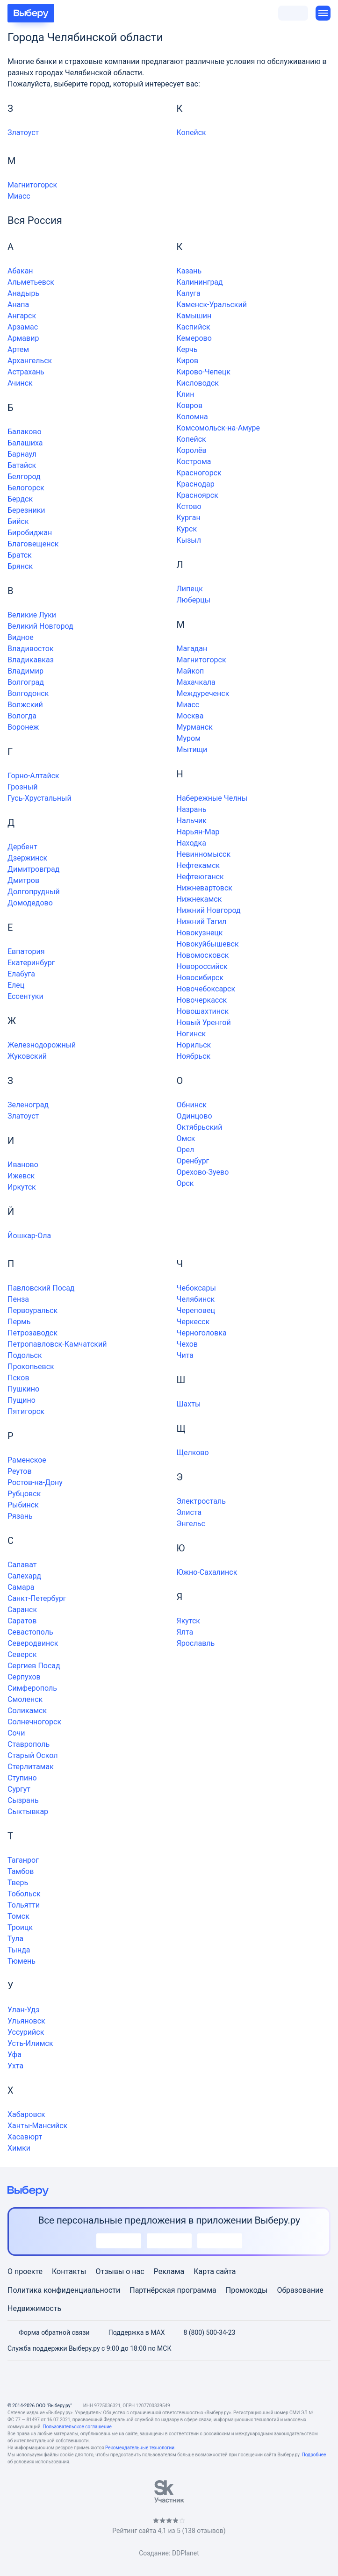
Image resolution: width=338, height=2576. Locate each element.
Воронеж (23, 727)
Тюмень (21, 1961)
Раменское (26, 1460)
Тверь (17, 1882)
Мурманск (195, 727)
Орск (185, 1183)
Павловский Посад (41, 1288)
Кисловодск (198, 383)
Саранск (22, 1609)
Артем (18, 349)
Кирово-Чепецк (203, 371)
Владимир (25, 671)
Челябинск (196, 1299)
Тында (18, 1949)
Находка (191, 843)
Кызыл (189, 540)
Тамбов (20, 1871)
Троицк (20, 1927)
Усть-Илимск (30, 2043)
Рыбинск (23, 1504)
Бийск (18, 521)
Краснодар (196, 484)
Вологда (21, 715)
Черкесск (193, 1321)
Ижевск (21, 1175)
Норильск (194, 1044)
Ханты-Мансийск (37, 2125)
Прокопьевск (30, 1366)
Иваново (22, 1164)
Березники (26, 510)
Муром (189, 738)
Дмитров (23, 880)
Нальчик (192, 820)
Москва (190, 715)
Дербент (22, 846)
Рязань (20, 1516)
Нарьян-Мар (198, 831)
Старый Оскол (32, 1755)
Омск (186, 1138)
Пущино (21, 1400)
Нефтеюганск (200, 876)
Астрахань (25, 371)
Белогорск (25, 487)
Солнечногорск (34, 1721)
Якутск (189, 1620)
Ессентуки (25, 996)
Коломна (192, 416)
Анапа (18, 304)
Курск (187, 528)
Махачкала (196, 682)
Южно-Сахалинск (207, 1572)
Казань (189, 270)
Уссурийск (25, 2032)
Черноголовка (202, 1332)
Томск (18, 1916)
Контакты (69, 2271)
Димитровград (33, 869)
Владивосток (30, 648)
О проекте (25, 2271)
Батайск (21, 465)
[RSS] (214, 2381)
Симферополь (32, 1688)
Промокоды (247, 2290)
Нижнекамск (199, 899)
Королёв (192, 450)
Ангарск (21, 315)
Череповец (196, 1310)
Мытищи (192, 749)
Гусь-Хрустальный (39, 798)
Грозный (22, 786)
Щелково (193, 1452)
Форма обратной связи (48, 2332)
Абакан (20, 270)
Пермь (18, 1321)
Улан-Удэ (23, 2009)
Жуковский (27, 1056)
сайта (226, 2271)
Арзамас (22, 327)
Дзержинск (27, 858)
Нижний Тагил (202, 921)
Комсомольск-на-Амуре (218, 427)
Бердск (20, 499)
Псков (18, 1377)
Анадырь (23, 293)
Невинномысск (204, 854)
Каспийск (193, 327)
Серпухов (24, 1676)
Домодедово (30, 902)
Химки (18, 2148)
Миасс (18, 196)
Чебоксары (196, 1288)
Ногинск (191, 1033)
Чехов (187, 1344)
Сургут (18, 1789)
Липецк (190, 588)
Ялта (185, 1632)
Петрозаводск (32, 1332)
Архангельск (29, 360)
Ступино (22, 1777)
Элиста (189, 1512)
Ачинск (20, 383)
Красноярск (197, 495)
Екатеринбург (31, 962)
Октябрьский (200, 1127)
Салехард (24, 1575)
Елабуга (21, 973)
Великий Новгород (40, 626)
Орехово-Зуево (203, 1172)
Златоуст (23, 132)
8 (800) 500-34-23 (203, 2332)
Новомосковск (203, 955)
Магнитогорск (32, 184)
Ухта (15, 2065)
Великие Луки (31, 614)
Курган (189, 517)
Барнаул (21, 454)
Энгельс (191, 1523)
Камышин (194, 315)
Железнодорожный (41, 1044)
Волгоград (25, 682)
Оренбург (193, 1160)
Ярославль (196, 1643)
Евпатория (26, 951)
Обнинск (192, 1104)
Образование (300, 2290)
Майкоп (190, 671)
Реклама (169, 2271)
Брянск (20, 566)
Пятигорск (25, 1411)
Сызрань (23, 1800)
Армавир (23, 338)
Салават (22, 1564)
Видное (20, 637)
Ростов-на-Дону (35, 1482)
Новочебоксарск (206, 988)
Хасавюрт (24, 2136)
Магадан (192, 648)
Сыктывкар (27, 1811)
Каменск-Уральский (212, 304)
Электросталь (201, 1501)
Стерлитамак (30, 1766)
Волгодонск (28, 693)
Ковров (190, 405)
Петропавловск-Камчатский (57, 1344)
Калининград (200, 282)
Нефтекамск (198, 865)
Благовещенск (32, 543)
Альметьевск (30, 282)
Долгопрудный (33, 891)
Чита (185, 1355)
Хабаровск (26, 2114)
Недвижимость (34, 2308)
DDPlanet (185, 2553)
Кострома (194, 461)
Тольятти (23, 1905)
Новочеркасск (202, 1000)
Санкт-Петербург (36, 1598)
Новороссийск (202, 966)
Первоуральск (32, 1310)
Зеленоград (28, 1104)
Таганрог (23, 1860)
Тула (15, 1938)
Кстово (189, 506)
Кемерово (194, 338)
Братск (19, 555)
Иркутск (21, 1187)
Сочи (16, 1733)
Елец (15, 985)
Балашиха (25, 442)
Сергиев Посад (33, 1665)
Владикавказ (30, 659)
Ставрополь (28, 1744)
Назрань (192, 809)
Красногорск (199, 472)
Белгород (24, 476)
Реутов (19, 1471)
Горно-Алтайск (33, 775)
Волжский (25, 704)
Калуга (189, 293)
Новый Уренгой (204, 1022)
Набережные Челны (212, 798)
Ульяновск (26, 2020)
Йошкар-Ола (29, 1235)
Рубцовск (24, 1493)
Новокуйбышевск (208, 944)
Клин (185, 394)
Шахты (189, 1403)
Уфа (14, 2054)
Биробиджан (29, 532)
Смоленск (25, 1699)
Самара (20, 1587)
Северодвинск (32, 1643)
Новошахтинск (203, 1011)
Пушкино (23, 1389)
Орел (185, 1149)
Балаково (24, 431)
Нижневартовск (205, 887)
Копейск (191, 132)
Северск (22, 1654)
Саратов (21, 1620)
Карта (204, 2271)
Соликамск (27, 1710)
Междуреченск (203, 693)
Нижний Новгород (209, 910)
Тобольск (24, 1893)
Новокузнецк (200, 932)
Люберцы (194, 600)
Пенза (18, 1299)
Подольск (24, 1355)
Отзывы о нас (119, 2271)
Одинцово (194, 1116)
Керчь (187, 349)
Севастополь (30, 1632)
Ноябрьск (194, 1056)
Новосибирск (200, 977)
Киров (188, 360)
